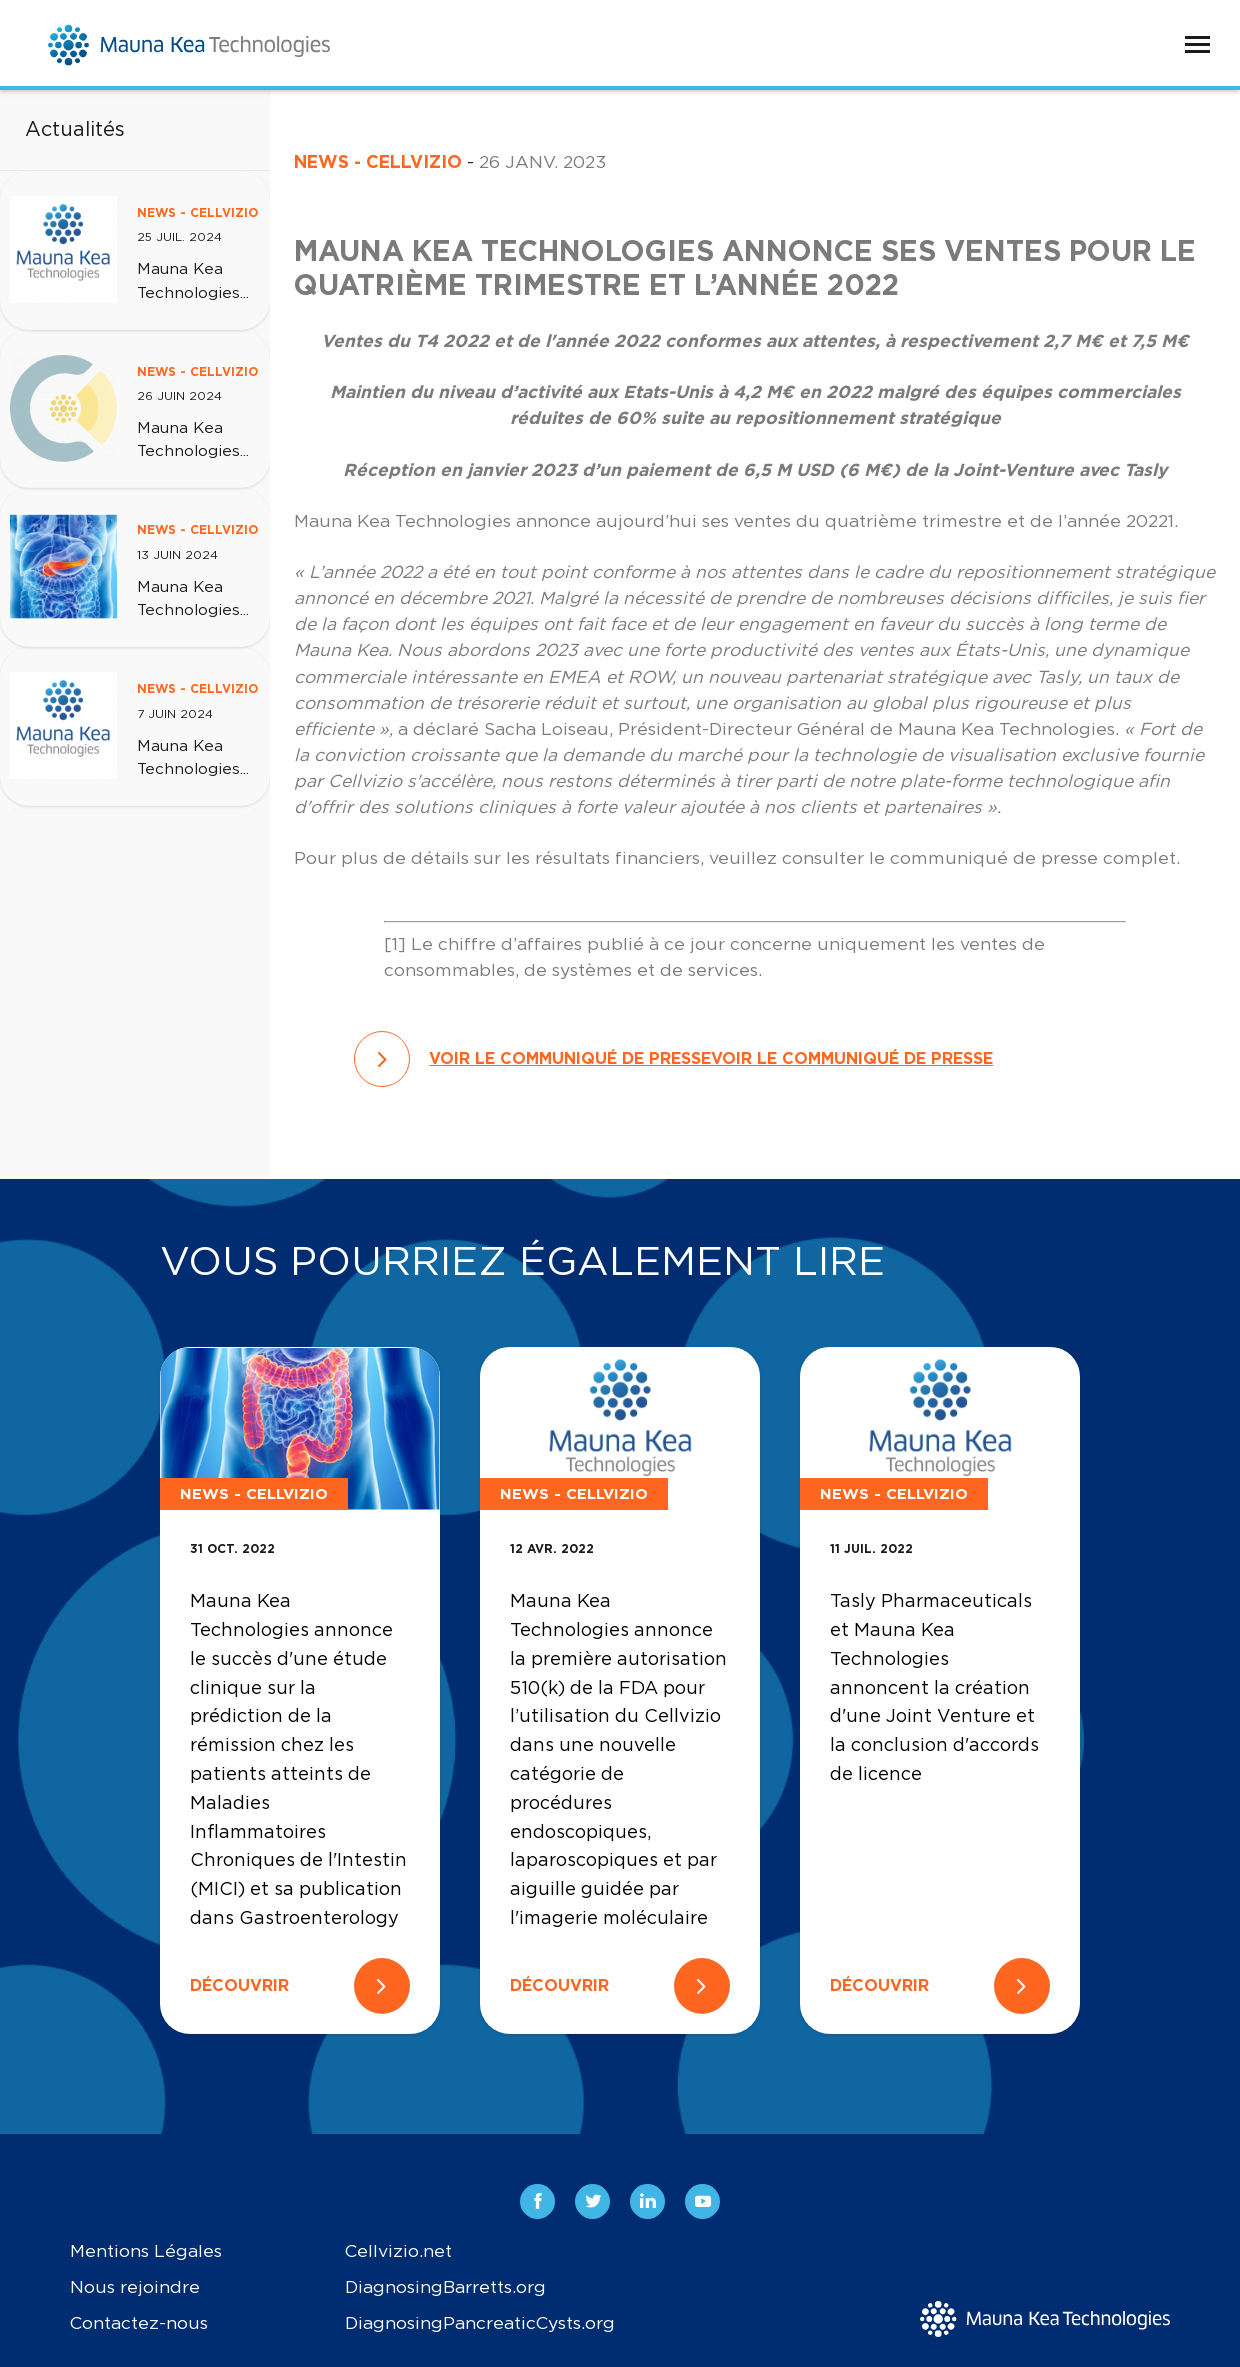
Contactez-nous (139, 2323)
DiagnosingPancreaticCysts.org (480, 2323)
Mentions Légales (146, 2251)
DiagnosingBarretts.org (445, 2287)
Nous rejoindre (135, 2287)
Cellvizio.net (398, 2251)
